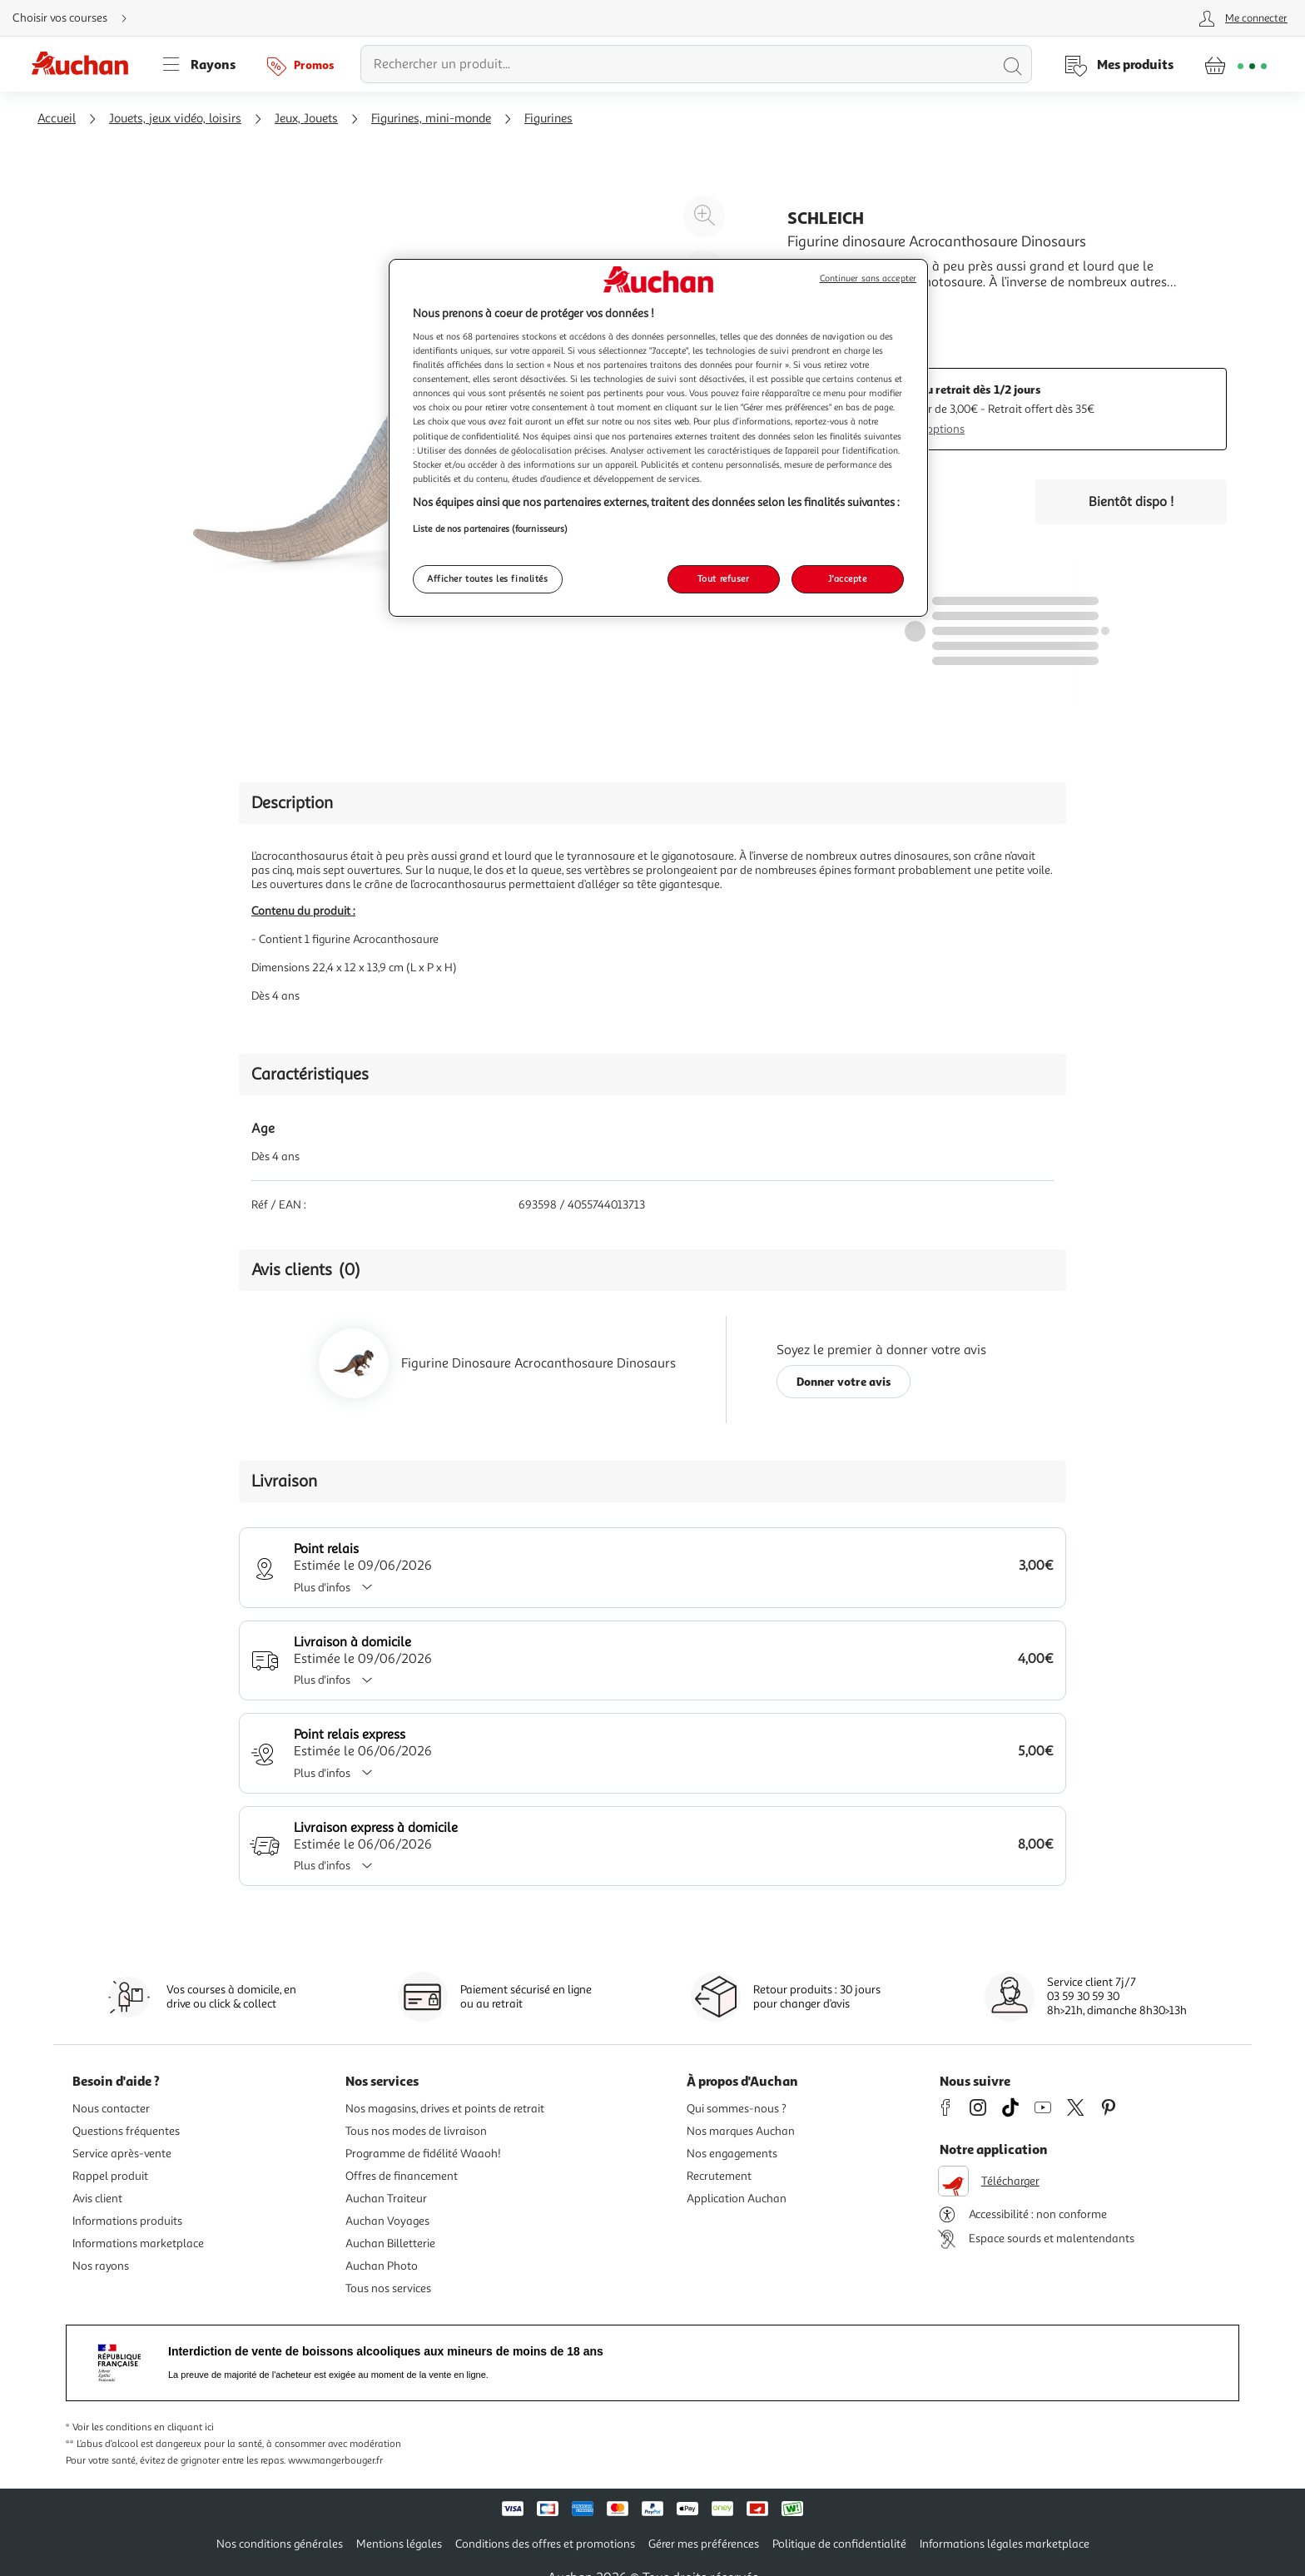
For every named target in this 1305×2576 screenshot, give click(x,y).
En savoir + (819, 307)
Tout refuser (723, 578)
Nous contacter (111, 2109)
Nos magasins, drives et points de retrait (444, 2109)
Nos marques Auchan (741, 2131)
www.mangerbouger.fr (335, 2460)
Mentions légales (399, 2544)
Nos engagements (732, 2154)
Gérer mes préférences (703, 2544)
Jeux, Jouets (306, 119)
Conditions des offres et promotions (545, 2544)
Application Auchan (736, 2198)
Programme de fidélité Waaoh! (423, 2154)
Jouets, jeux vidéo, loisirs (175, 119)
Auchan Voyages (387, 2221)
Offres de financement (401, 2176)
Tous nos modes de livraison (416, 2131)
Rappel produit (110, 2176)
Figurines (548, 119)
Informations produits (127, 2221)
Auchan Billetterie (390, 2243)
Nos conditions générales (279, 2544)
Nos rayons (100, 2266)
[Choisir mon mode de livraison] (76, 18)
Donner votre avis (843, 1381)
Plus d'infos (339, 1588)
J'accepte (847, 578)
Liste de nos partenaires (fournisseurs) (490, 528)
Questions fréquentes (126, 2131)
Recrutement (719, 2176)
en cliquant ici (184, 2427)
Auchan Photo (381, 2266)
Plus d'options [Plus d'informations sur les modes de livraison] (929, 429)
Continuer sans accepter (868, 278)
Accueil (56, 119)
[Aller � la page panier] (1235, 64)
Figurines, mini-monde (431, 119)
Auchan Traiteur (386, 2198)
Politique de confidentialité (839, 2544)
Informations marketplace (138, 2243)
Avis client (97, 2198)
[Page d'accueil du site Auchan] (85, 64)
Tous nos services (388, 2288)
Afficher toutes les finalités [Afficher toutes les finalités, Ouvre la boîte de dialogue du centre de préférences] (487, 578)
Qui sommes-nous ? (736, 2109)
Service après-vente (121, 2154)
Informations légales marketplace (1004, 2544)
